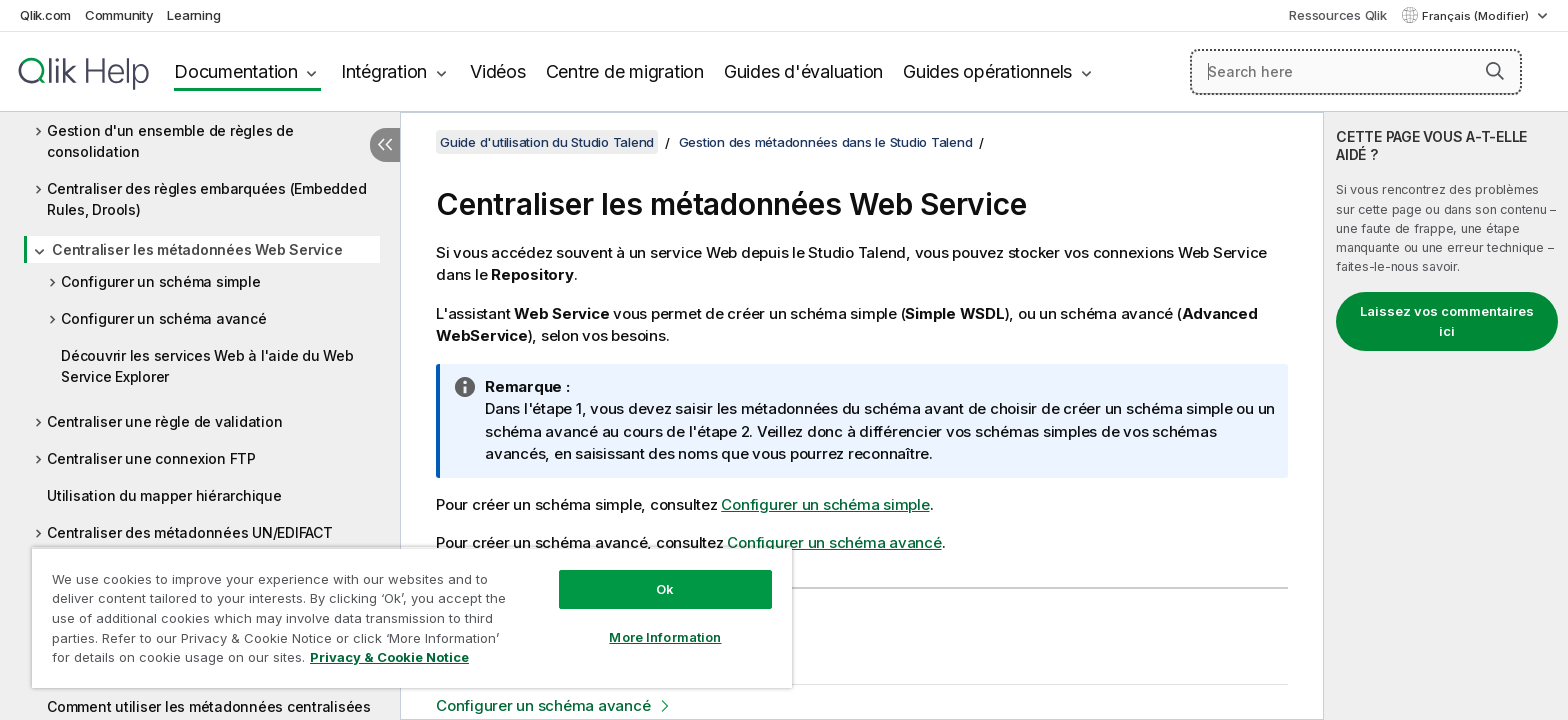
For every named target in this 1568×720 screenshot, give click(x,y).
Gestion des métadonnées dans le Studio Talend (826, 142)
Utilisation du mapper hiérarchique (164, 495)
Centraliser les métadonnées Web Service (197, 249)
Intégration (384, 71)
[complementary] (1446, 416)
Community (119, 15)
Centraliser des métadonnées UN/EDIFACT (190, 532)
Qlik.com (45, 15)
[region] (412, 617)
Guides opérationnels (987, 71)
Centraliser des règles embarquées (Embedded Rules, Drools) (206, 199)
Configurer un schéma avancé (163, 318)
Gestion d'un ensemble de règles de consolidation (170, 141)
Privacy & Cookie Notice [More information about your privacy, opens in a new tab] (389, 657)
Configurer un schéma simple (160, 281)
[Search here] (1356, 72)
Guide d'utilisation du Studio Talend (547, 142)
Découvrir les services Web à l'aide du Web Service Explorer (207, 366)
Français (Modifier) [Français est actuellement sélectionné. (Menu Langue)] (1477, 16)
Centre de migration (625, 71)
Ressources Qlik (1337, 15)
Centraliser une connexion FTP (151, 458)
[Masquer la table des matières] (385, 145)
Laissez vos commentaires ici (1447, 321)
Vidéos (498, 71)
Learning (193, 15)
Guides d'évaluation (803, 71)
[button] (1495, 71)
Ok (665, 589)
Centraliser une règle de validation (164, 421)
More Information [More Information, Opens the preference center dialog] (665, 637)
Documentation (236, 71)
